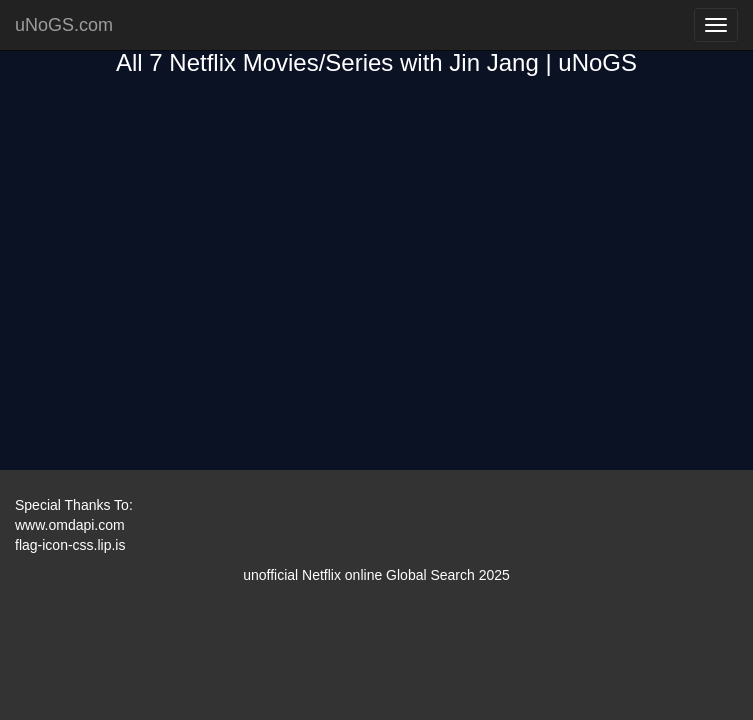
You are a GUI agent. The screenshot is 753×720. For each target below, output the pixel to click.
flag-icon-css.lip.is (70, 545)
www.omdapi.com (70, 525)
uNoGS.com (64, 25)
